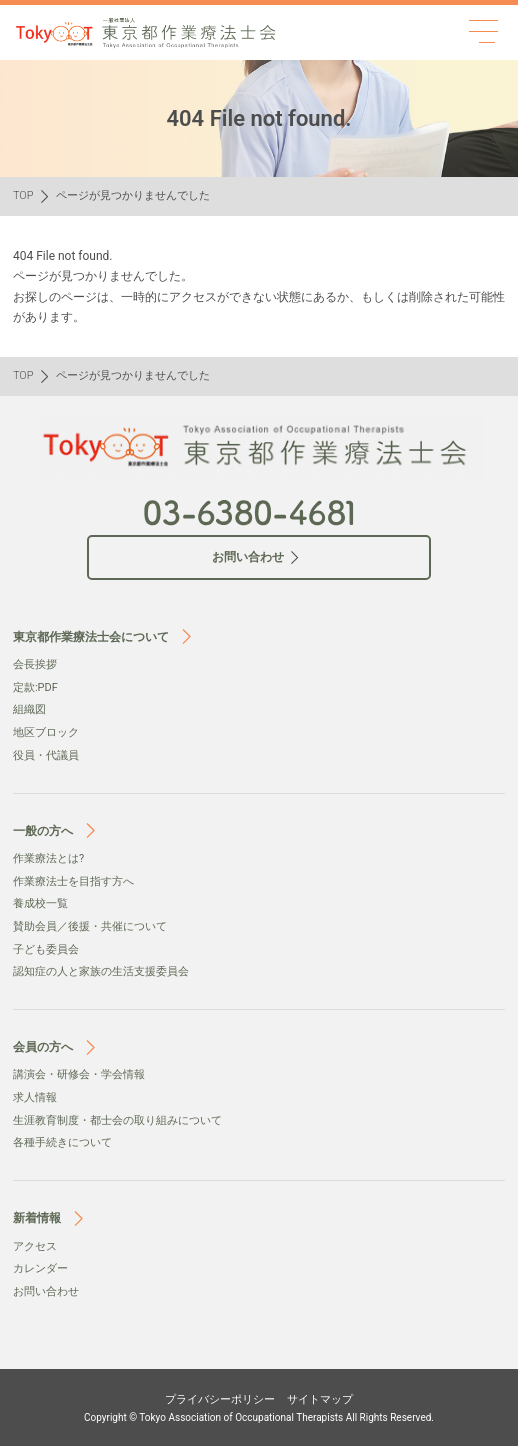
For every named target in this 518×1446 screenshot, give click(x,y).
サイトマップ (320, 1399)
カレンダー (40, 1268)
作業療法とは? (48, 858)
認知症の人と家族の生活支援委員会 (101, 971)
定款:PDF (35, 687)
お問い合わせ (46, 1291)
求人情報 (35, 1097)
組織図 (29, 709)
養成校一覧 (40, 903)
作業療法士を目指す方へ (73, 881)
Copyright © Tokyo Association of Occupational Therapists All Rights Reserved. (259, 1417)
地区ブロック (46, 732)
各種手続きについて (62, 1142)
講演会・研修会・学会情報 (79, 1074)
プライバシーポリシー (220, 1399)
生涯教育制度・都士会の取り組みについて (117, 1120)
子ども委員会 (46, 949)
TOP (23, 195)
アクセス (35, 1246)
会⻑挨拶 (35, 664)
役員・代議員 (46, 755)
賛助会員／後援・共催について (90, 926)
